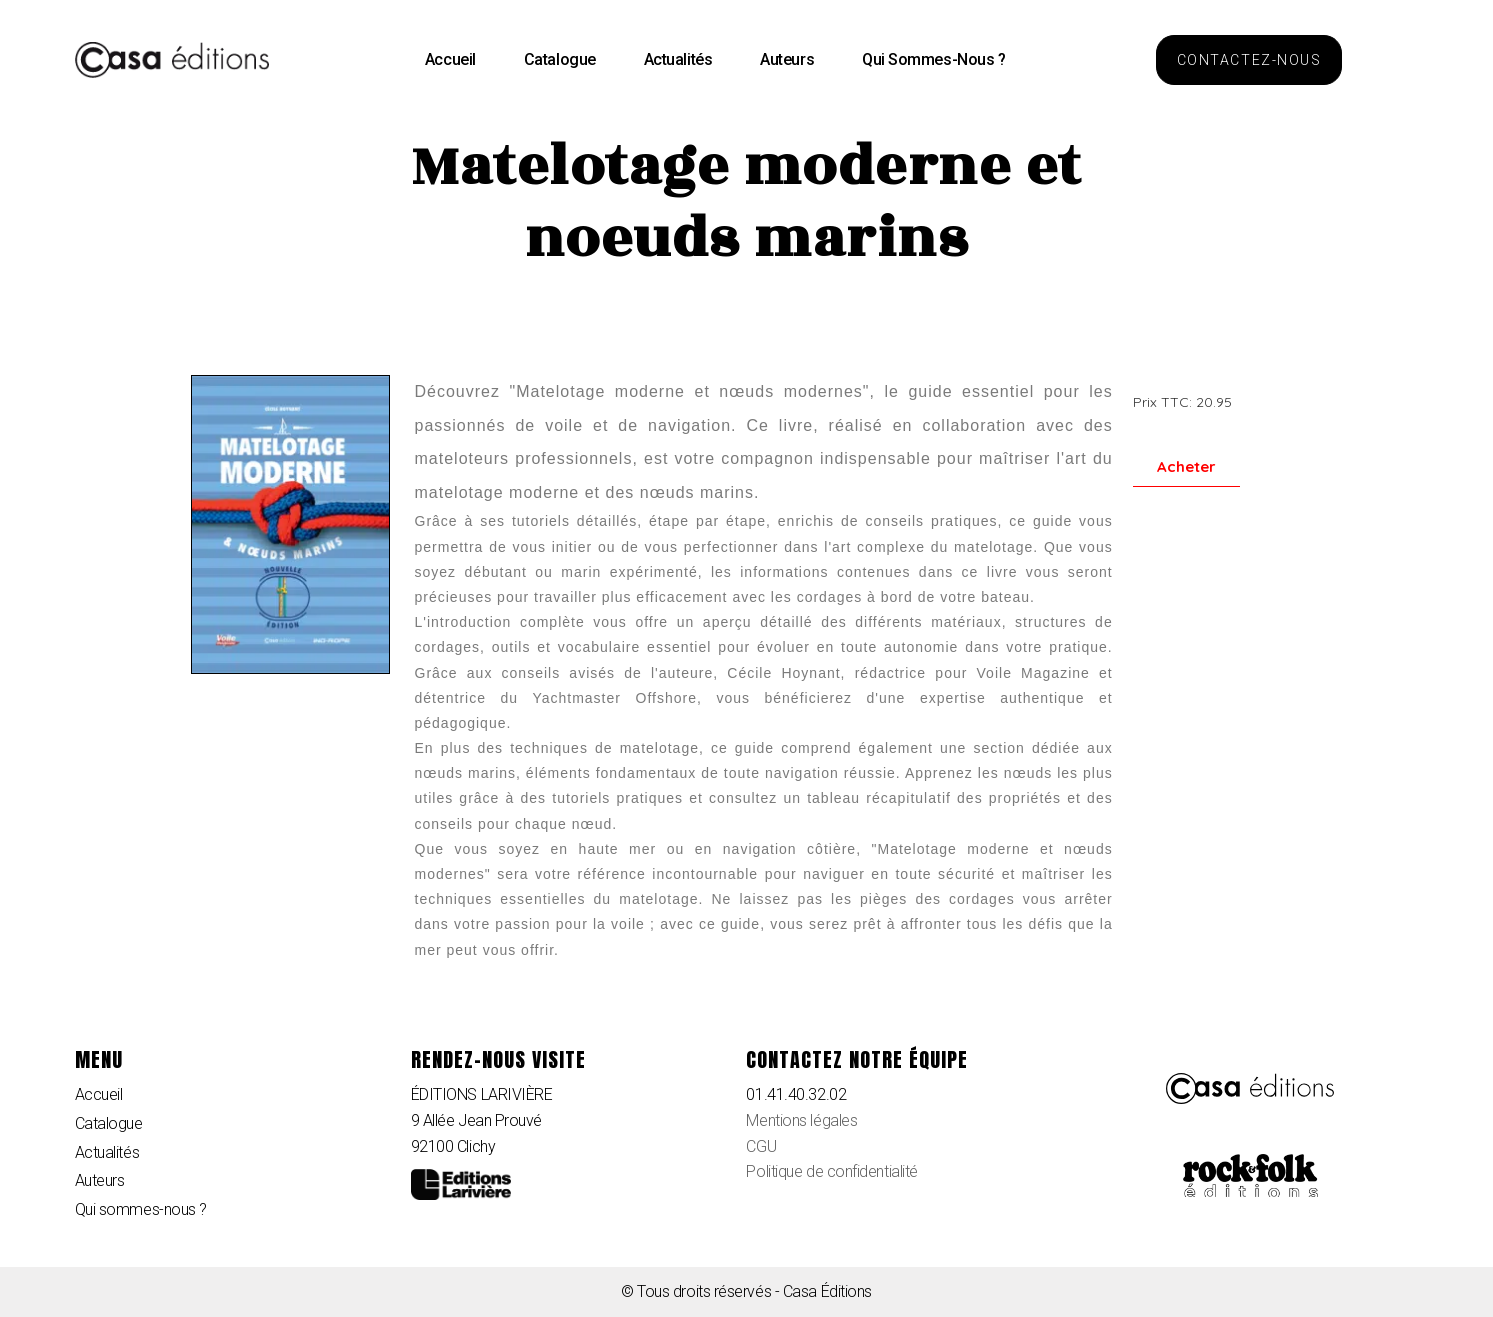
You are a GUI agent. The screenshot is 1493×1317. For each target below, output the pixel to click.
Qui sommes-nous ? (933, 59)
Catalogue (560, 59)
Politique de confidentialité (831, 1171)
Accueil (450, 59)
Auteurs (787, 59)
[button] (1249, 60)
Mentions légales (801, 1120)
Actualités (678, 59)
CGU (761, 1146)
